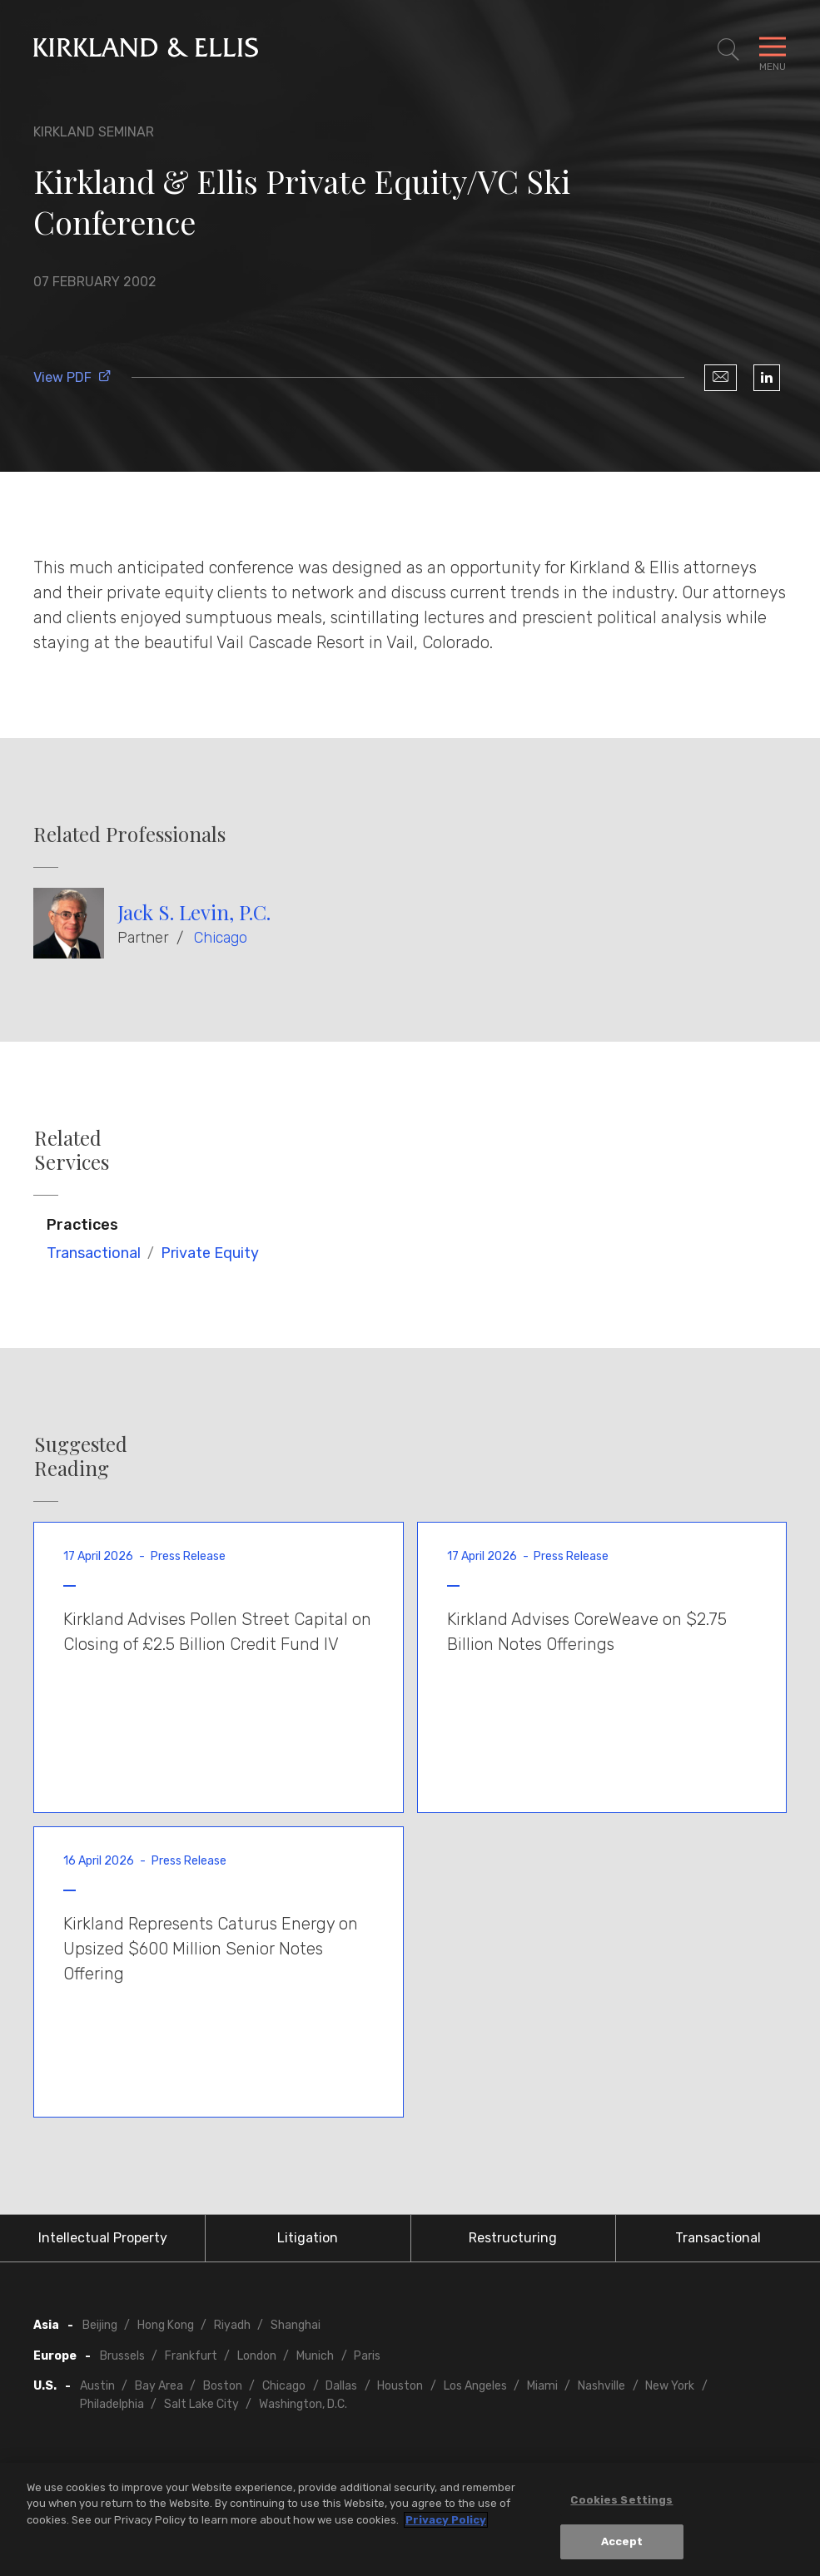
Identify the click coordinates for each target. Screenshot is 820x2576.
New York (669, 2386)
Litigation (307, 2238)
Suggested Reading (80, 1456)
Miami (542, 2386)
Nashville (601, 2386)
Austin (97, 2386)
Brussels (122, 2356)
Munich (315, 2356)
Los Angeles (475, 2386)
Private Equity (210, 1253)
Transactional (94, 1253)
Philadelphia (112, 2404)
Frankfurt (191, 2356)
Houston (400, 2386)
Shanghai (296, 2325)
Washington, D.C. (303, 2404)
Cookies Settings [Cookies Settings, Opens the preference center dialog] (621, 2501)
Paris (367, 2356)
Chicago (220, 938)
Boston (222, 2386)
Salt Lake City (201, 2404)
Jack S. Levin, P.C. (194, 912)
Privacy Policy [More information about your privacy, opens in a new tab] (445, 2521)
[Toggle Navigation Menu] (772, 49)
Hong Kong (165, 2325)
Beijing (99, 2325)
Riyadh (232, 2325)
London (256, 2356)
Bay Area (159, 2386)
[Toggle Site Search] (728, 49)
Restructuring (513, 2238)
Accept (622, 2544)
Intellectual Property (102, 2238)
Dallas (341, 2386)
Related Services (71, 1150)
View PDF (72, 377)
